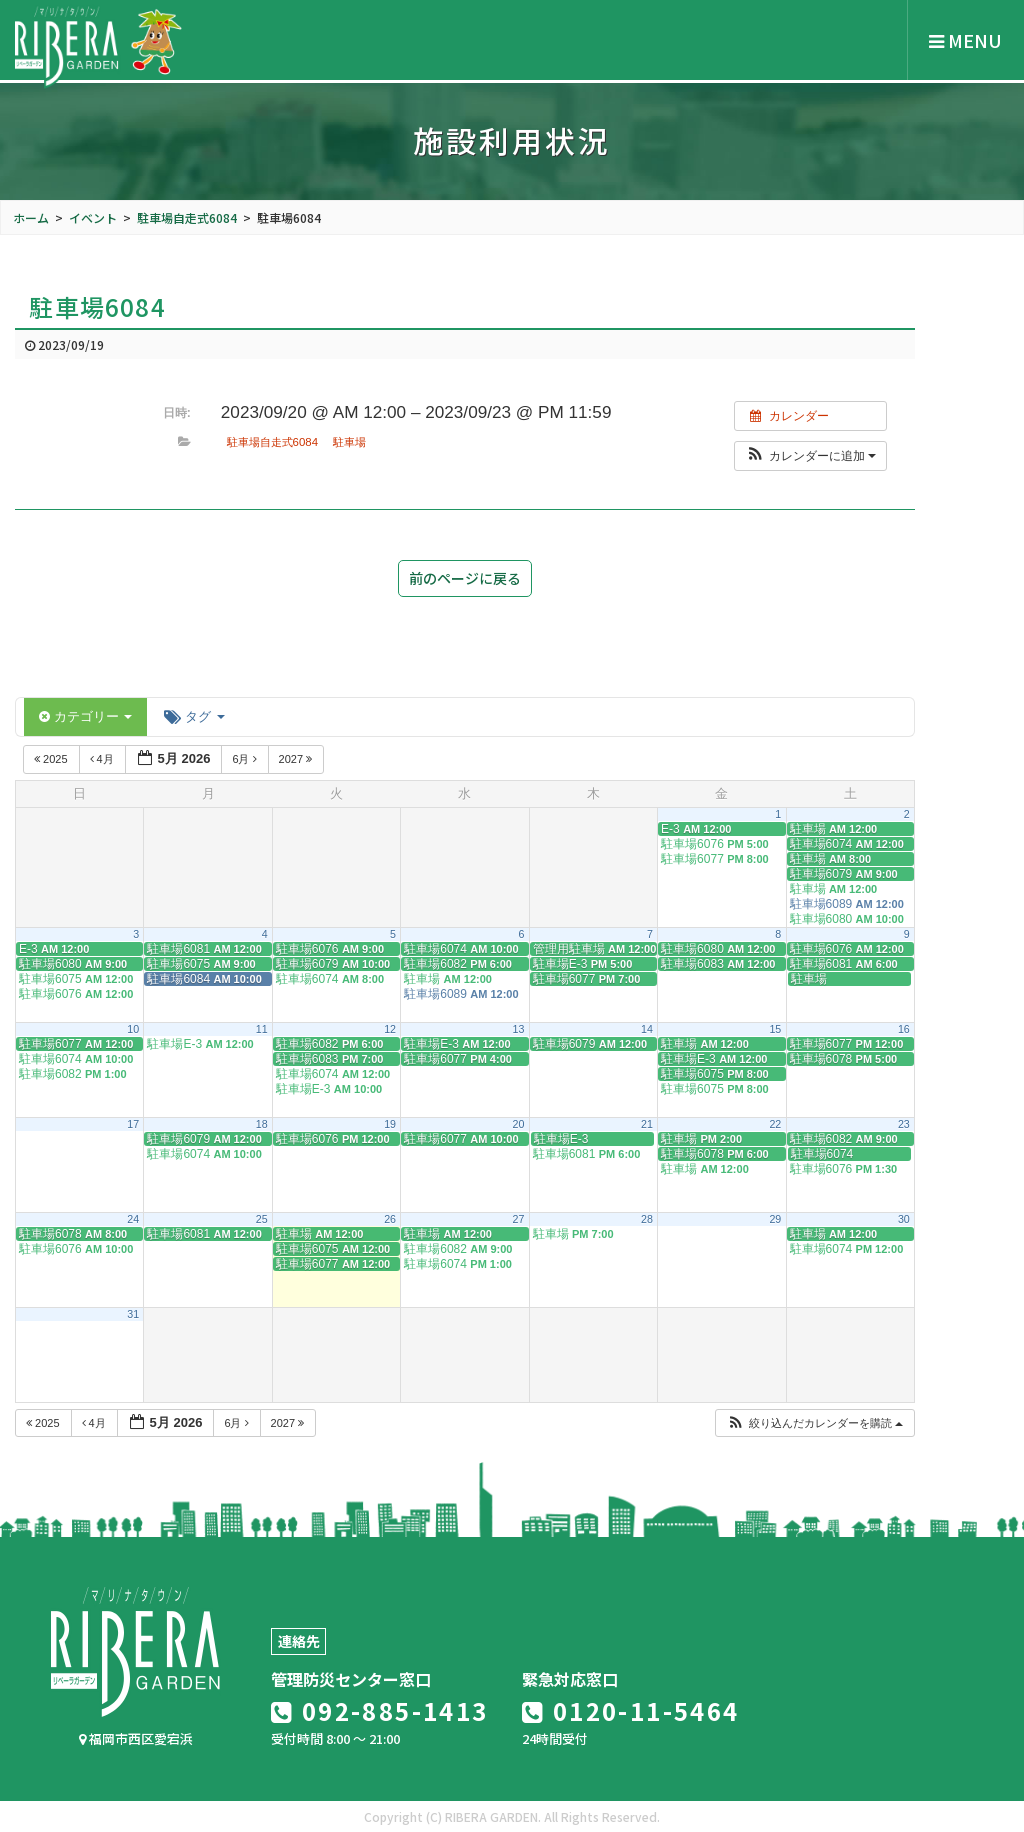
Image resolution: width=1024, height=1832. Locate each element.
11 (262, 1029)
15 (775, 1029)
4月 (103, 759)
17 (133, 1124)
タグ (194, 716)
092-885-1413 (380, 1710)
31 (133, 1314)
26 (390, 1219)
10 (133, 1029)
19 (390, 1124)
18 (262, 1124)
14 (647, 1029)
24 (133, 1219)
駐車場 (349, 442)
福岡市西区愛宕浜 (136, 1738)
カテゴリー (85, 716)
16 (904, 1029)
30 (904, 1219)
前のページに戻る (465, 578)
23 (904, 1124)
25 (262, 1219)
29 (775, 1219)
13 (519, 1029)
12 (390, 1029)
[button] (810, 456)
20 (519, 1124)
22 (775, 1124)
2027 (297, 759)
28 (647, 1219)
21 (647, 1124)
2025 (52, 759)
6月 (245, 759)
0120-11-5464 (631, 1710)
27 (519, 1219)
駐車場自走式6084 (272, 442)
